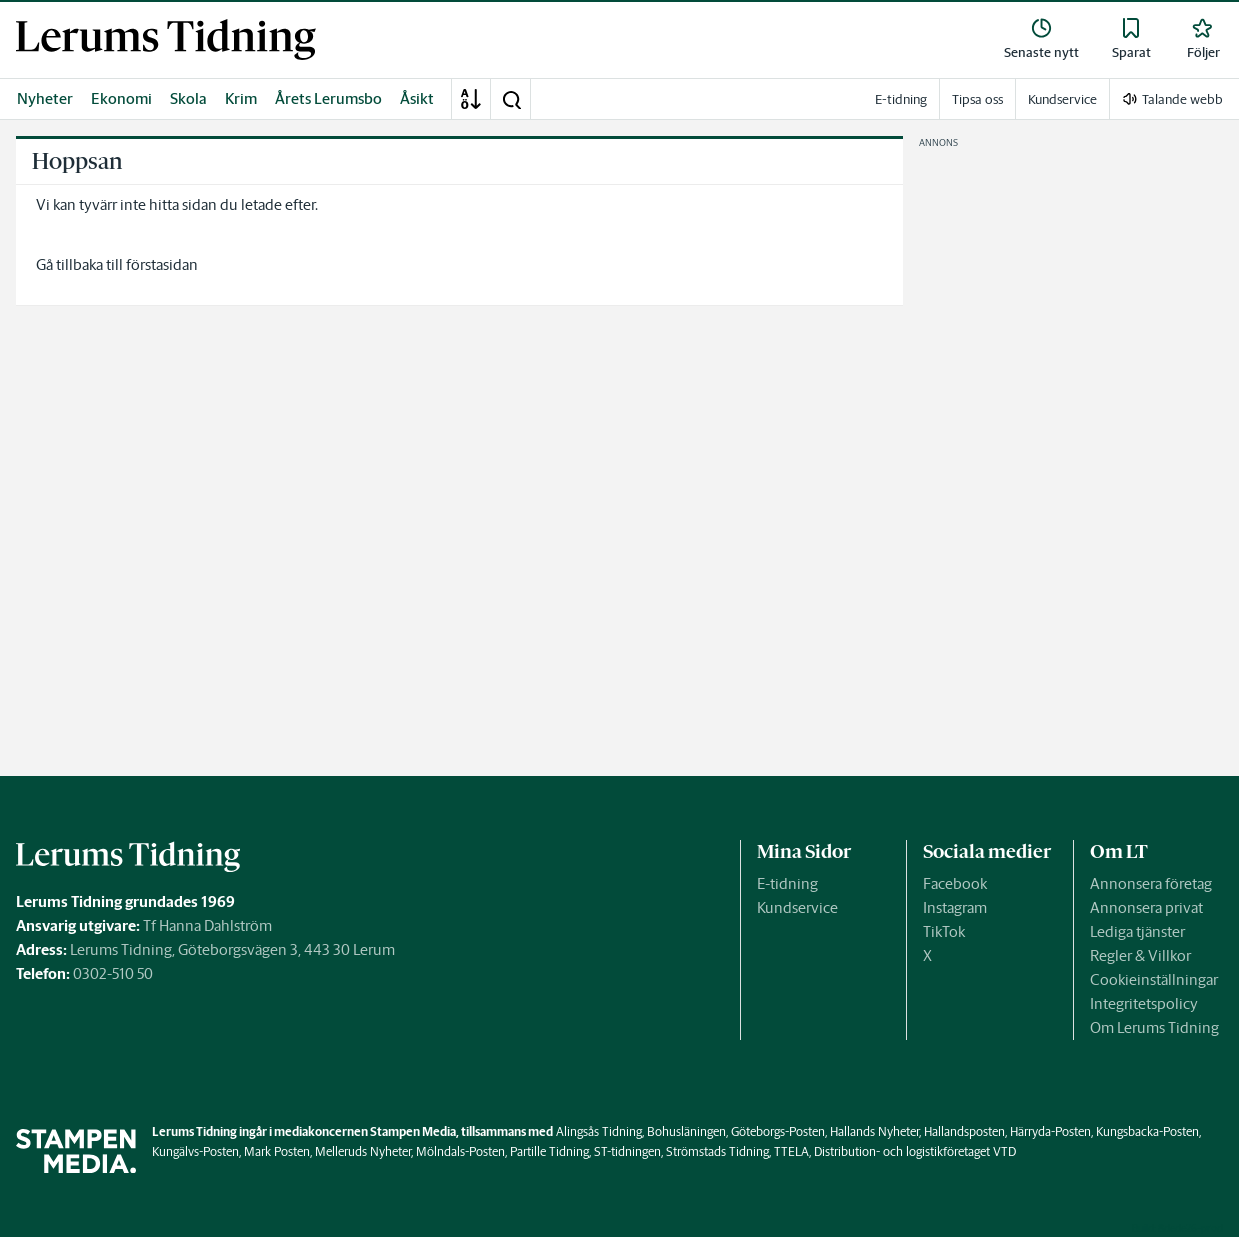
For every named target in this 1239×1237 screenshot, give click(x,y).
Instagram (955, 907)
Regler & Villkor (1140, 955)
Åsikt (417, 98)
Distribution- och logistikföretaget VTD (915, 1151)
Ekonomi (121, 98)
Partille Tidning (549, 1151)
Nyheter (45, 98)
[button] (511, 99)
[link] (166, 39)
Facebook (955, 883)
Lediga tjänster (1137, 931)
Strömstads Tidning (717, 1151)
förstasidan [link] (162, 264)
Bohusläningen (686, 1131)
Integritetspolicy (1144, 1003)
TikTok (944, 931)
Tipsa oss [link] (977, 99)
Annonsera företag (1151, 883)
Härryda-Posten (1050, 1131)
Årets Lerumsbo (328, 98)
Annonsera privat (1146, 907)
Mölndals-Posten (460, 1151)
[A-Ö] (471, 99)
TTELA (791, 1151)
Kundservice (797, 907)
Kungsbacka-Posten (1147, 1131)
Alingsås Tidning (599, 1131)
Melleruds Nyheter (363, 1151)
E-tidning (787, 883)
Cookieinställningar (1154, 979)
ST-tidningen (627, 1151)
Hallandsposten (964, 1131)
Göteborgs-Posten (778, 1131)
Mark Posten (277, 1151)
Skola (188, 98)
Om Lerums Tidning (1154, 1027)
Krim (241, 98)
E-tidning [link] (901, 99)
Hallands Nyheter (874, 1131)
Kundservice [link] (1062, 99)
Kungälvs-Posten (195, 1151)
